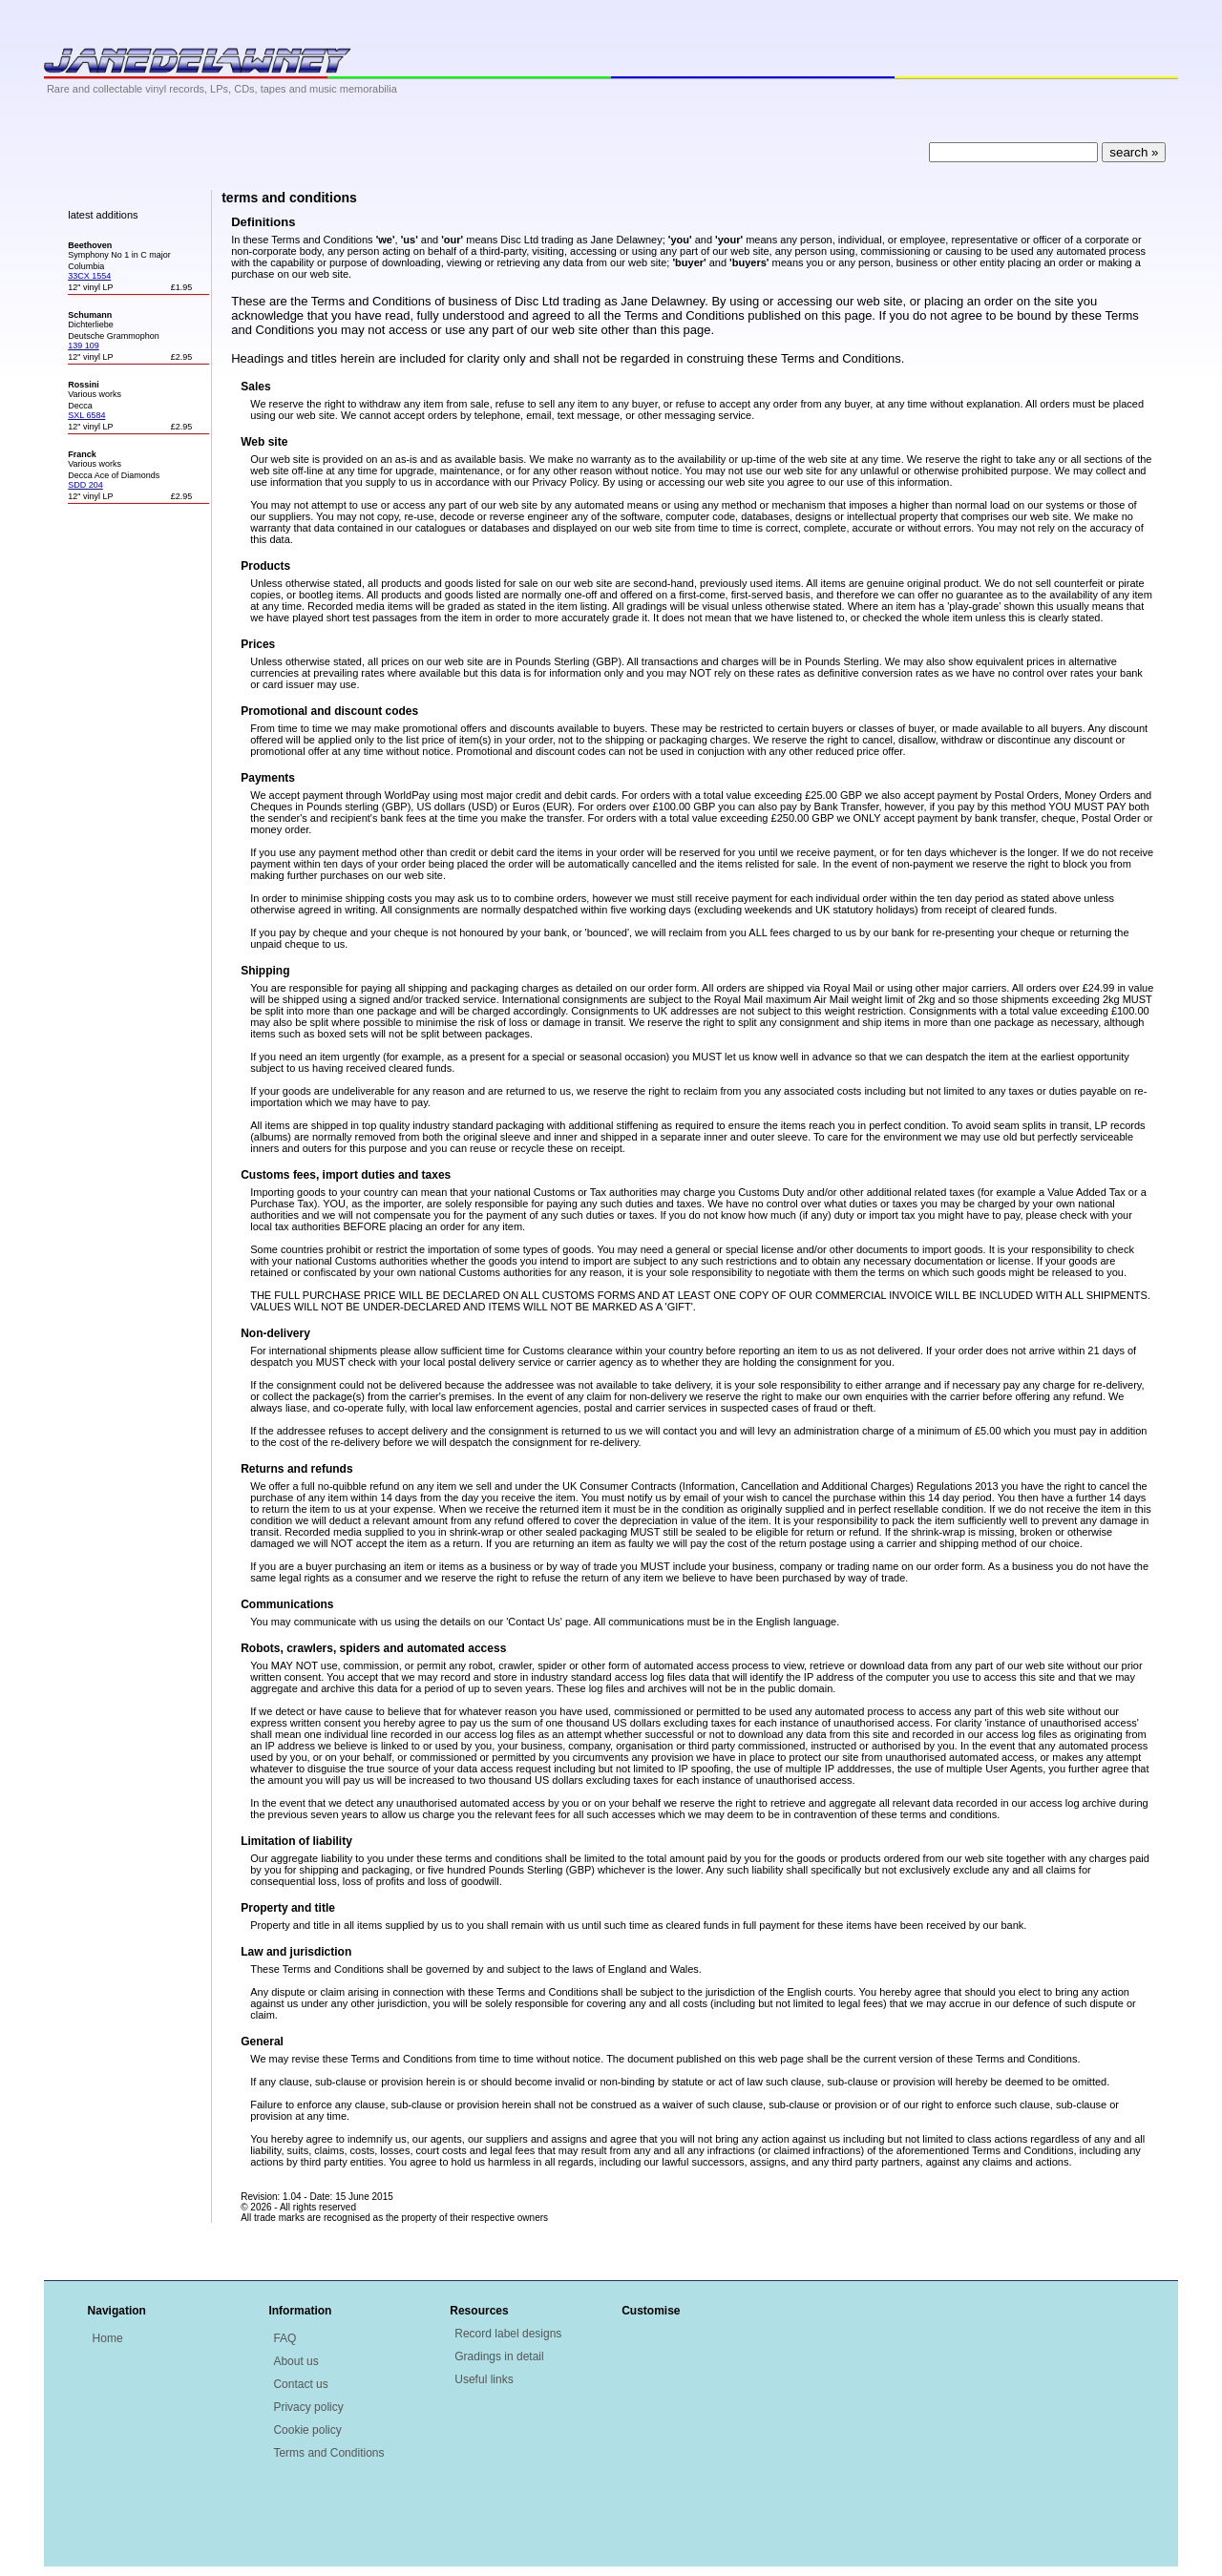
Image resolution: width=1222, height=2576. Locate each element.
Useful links (483, 2379)
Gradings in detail (498, 2356)
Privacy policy (308, 2407)
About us (295, 2361)
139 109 (83, 345)
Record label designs (507, 2333)
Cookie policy (307, 2430)
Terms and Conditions (328, 2453)
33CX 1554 (89, 276)
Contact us (300, 2384)
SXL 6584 (86, 415)
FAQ (284, 2338)
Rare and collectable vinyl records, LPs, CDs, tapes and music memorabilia (222, 88)
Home (108, 2338)
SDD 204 (85, 485)
